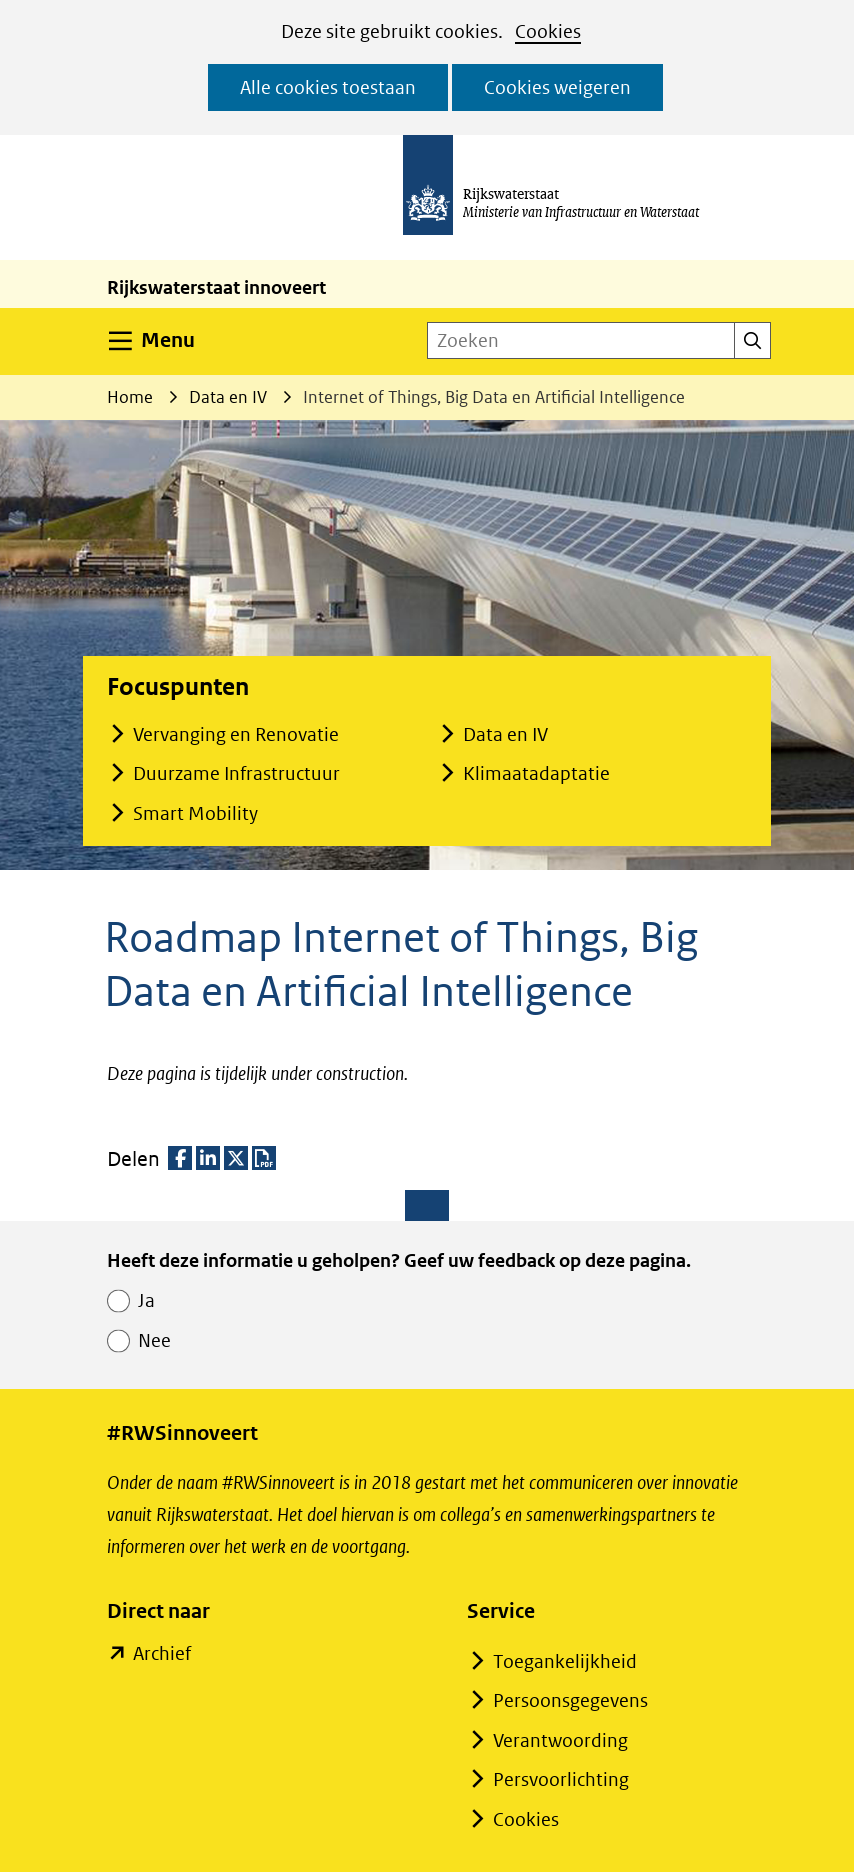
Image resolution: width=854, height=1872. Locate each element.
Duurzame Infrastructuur (236, 773)
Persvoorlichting (561, 1779)
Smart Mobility (195, 813)
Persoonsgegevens (570, 1700)
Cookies (548, 31)
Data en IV (505, 734)
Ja (146, 1300)
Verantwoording (560, 1740)
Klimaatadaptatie (536, 773)
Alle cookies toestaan (328, 87)
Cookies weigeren (557, 87)
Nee (154, 1340)
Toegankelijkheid (565, 1661)
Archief (161, 1654)
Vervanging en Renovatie (236, 734)
